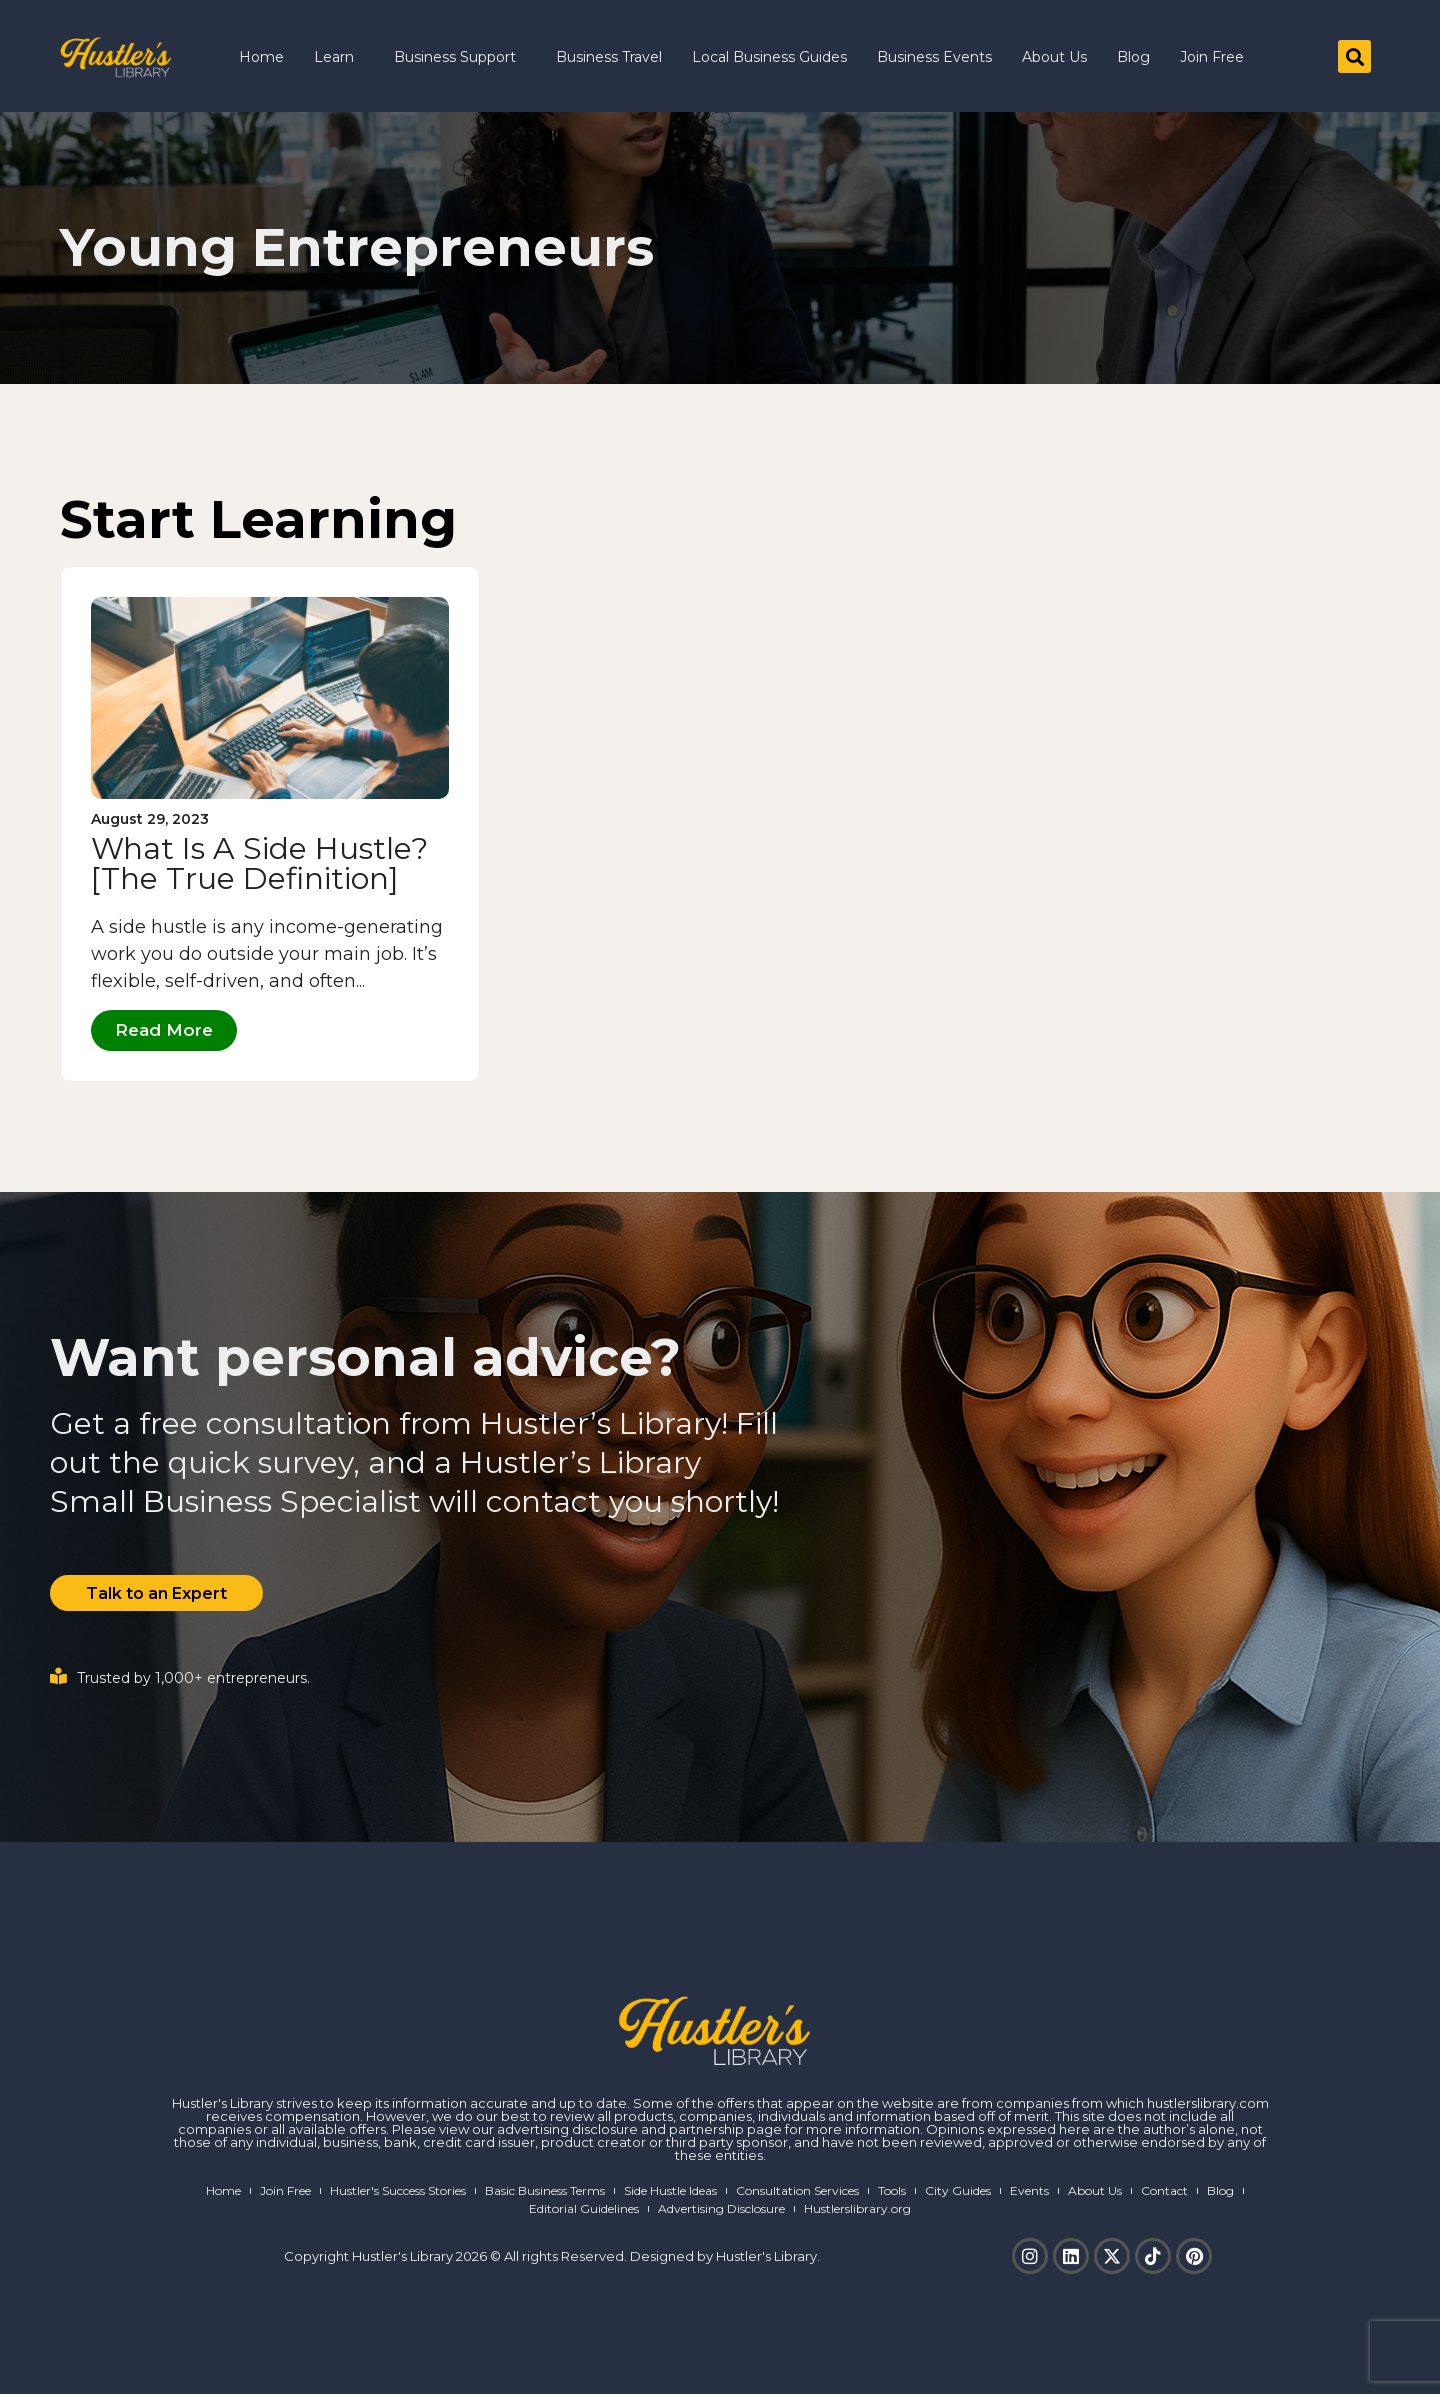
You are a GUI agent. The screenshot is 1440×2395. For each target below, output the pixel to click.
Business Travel (609, 57)
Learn (339, 57)
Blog (1133, 57)
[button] (1354, 56)
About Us (1054, 57)
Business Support (460, 57)
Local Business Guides (769, 57)
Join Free (1212, 57)
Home (261, 57)
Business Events (934, 57)
